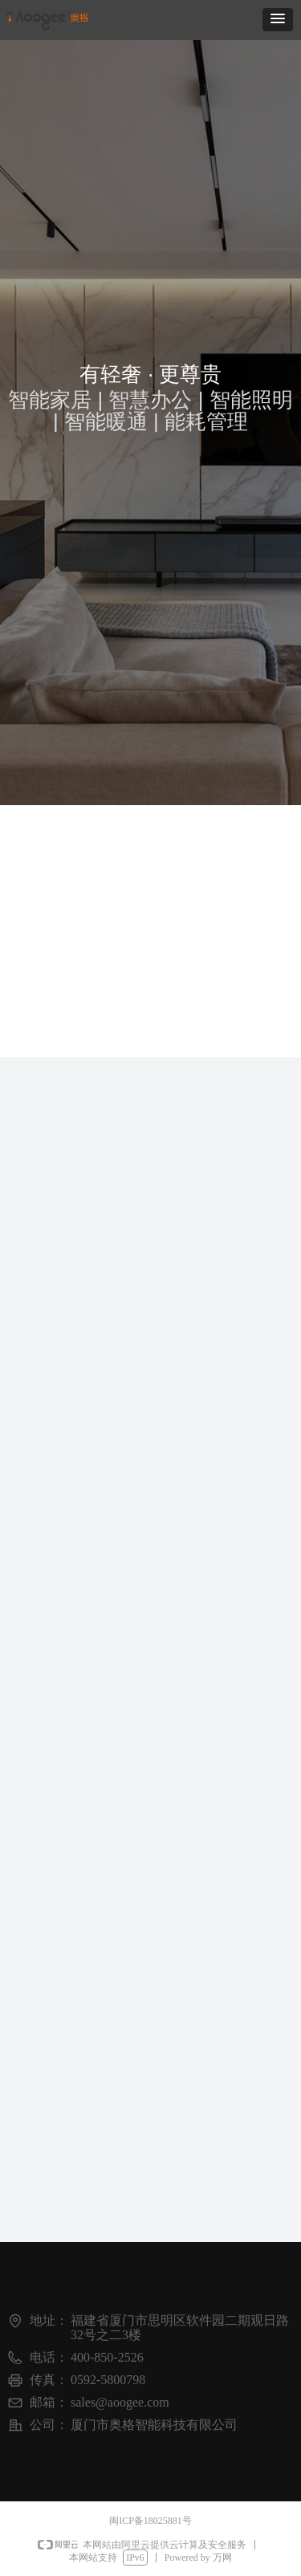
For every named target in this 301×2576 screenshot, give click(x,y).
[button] (277, 19)
